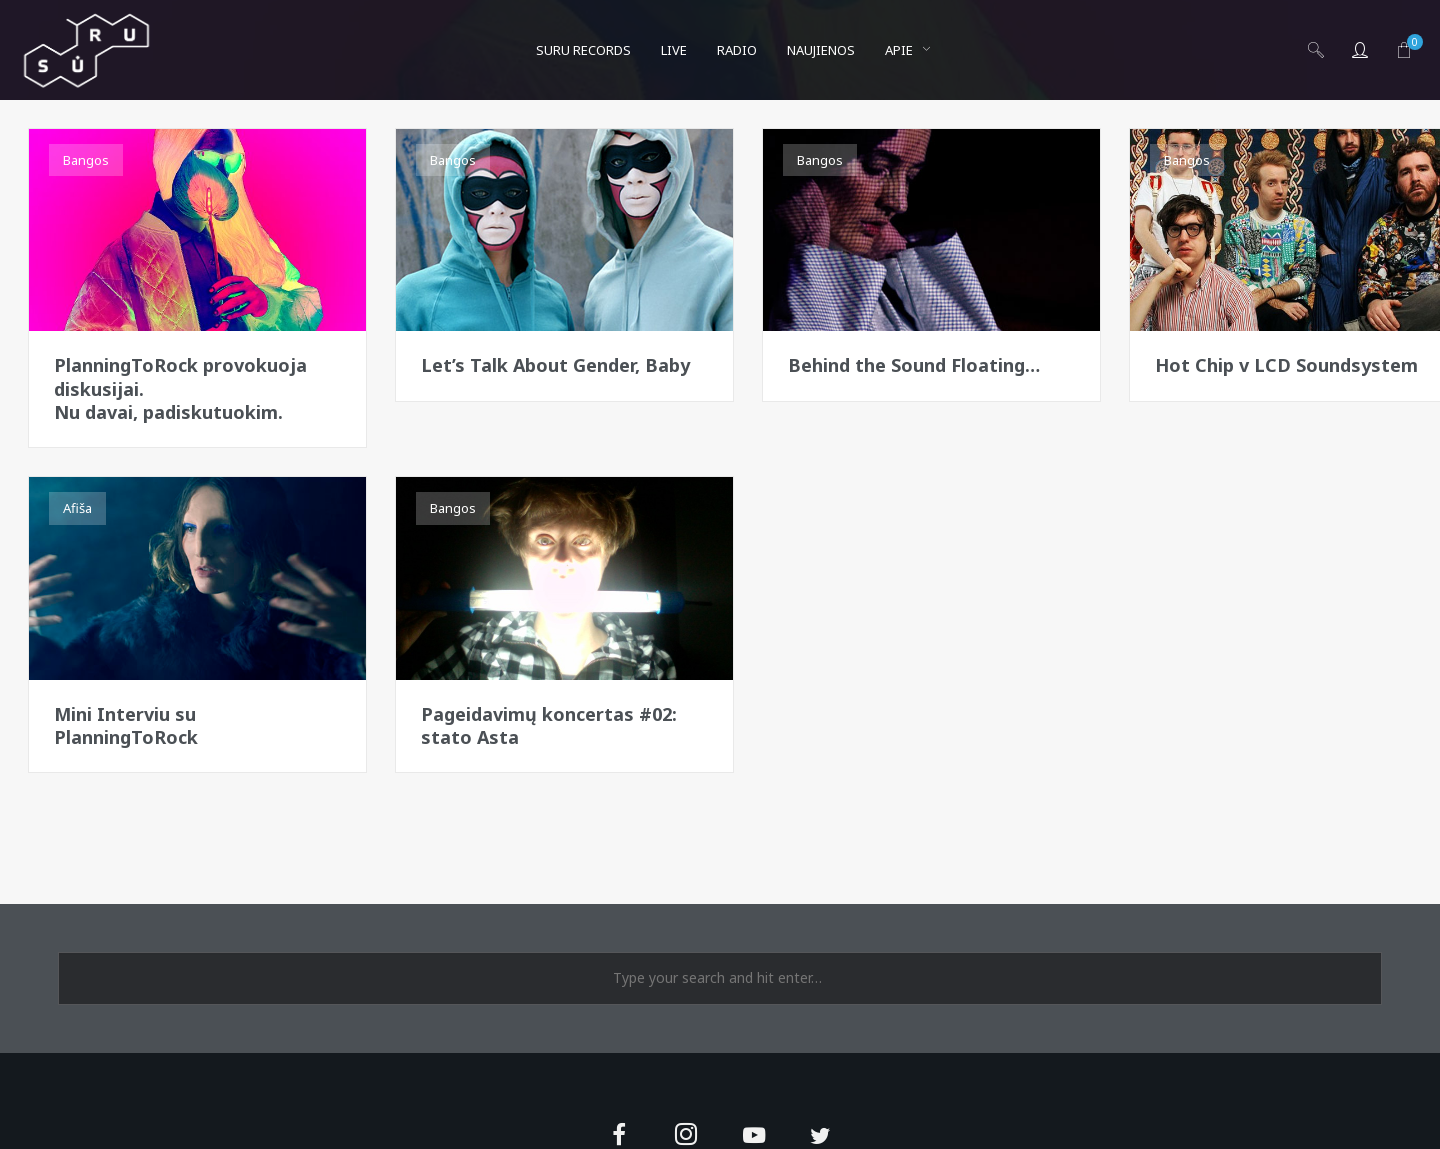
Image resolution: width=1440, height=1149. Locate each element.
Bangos (86, 160)
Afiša (77, 508)
